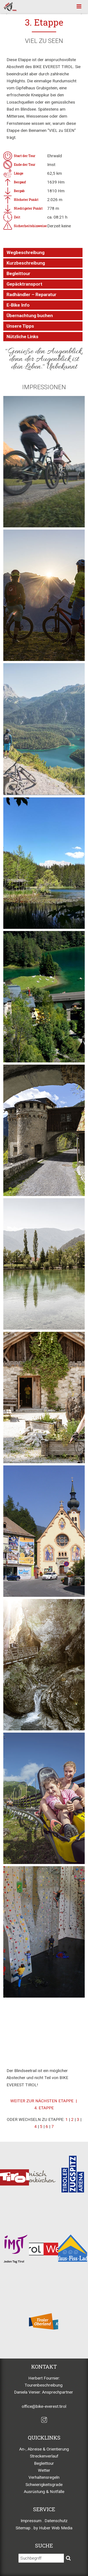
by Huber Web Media (53, 2527)
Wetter (44, 2470)
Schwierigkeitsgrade (44, 2484)
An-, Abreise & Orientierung (44, 2449)
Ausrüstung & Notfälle (44, 2491)
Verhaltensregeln (44, 2477)
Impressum (31, 2520)
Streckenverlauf (44, 2456)
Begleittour (44, 2463)
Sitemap (23, 2527)
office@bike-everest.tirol (44, 2406)
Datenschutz (56, 2520)
